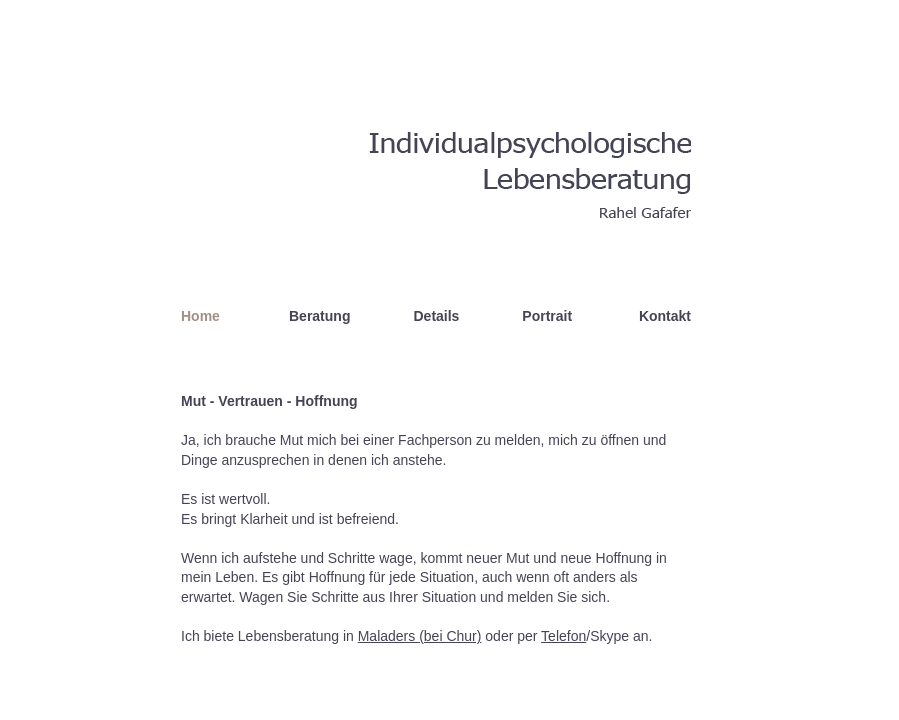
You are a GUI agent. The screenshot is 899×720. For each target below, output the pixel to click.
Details (437, 316)
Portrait (547, 316)
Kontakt (665, 316)
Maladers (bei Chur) (420, 636)
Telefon (563, 636)
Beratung (319, 316)
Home (200, 316)
